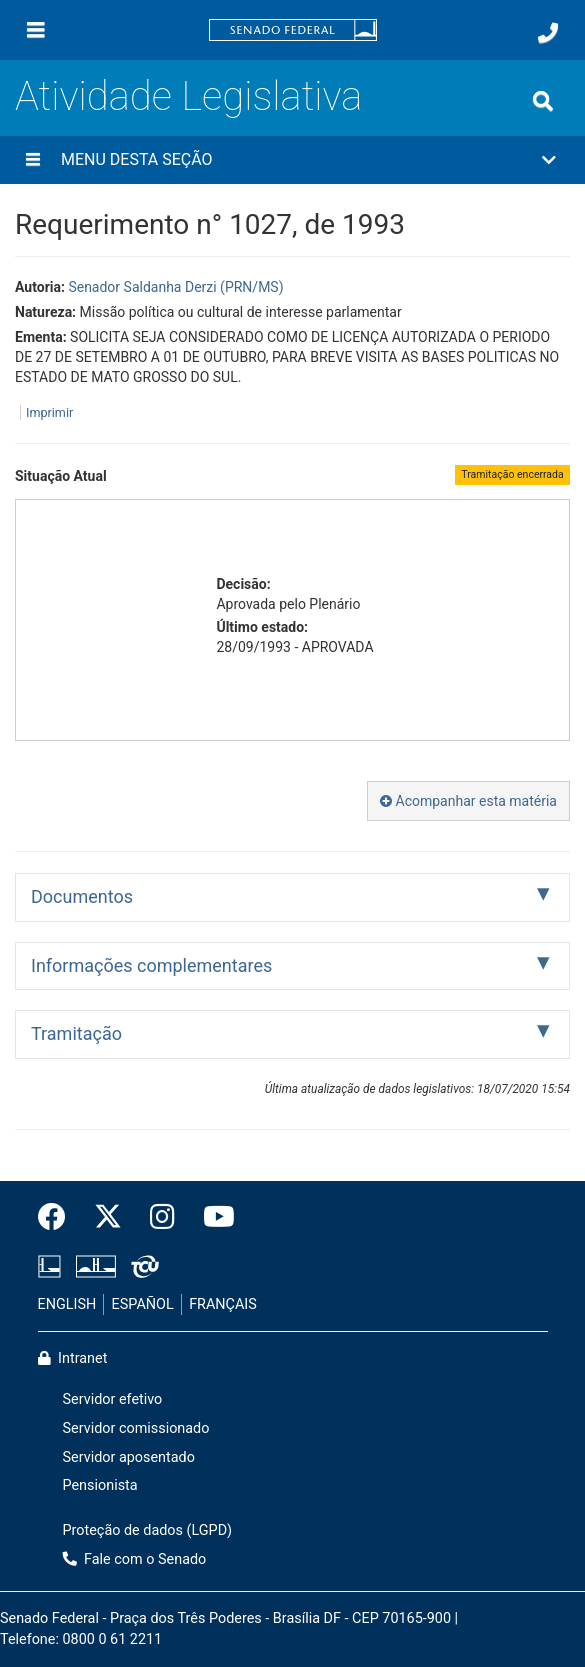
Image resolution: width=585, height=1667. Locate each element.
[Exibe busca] (543, 101)
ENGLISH (67, 1304)
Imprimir (49, 412)
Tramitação (76, 1033)
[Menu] (36, 30)
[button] (292, 160)
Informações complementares (151, 965)
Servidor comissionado (136, 1428)
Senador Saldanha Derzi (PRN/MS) (175, 287)
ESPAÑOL (143, 1304)
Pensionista (100, 1485)
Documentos (82, 896)
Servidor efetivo (113, 1399)
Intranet (73, 1358)
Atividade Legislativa (188, 96)
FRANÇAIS (223, 1304)
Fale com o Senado (135, 1559)
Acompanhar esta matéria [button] (468, 801)
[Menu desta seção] (33, 160)
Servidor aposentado (129, 1457)
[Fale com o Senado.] (548, 33)
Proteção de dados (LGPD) (148, 1530)
